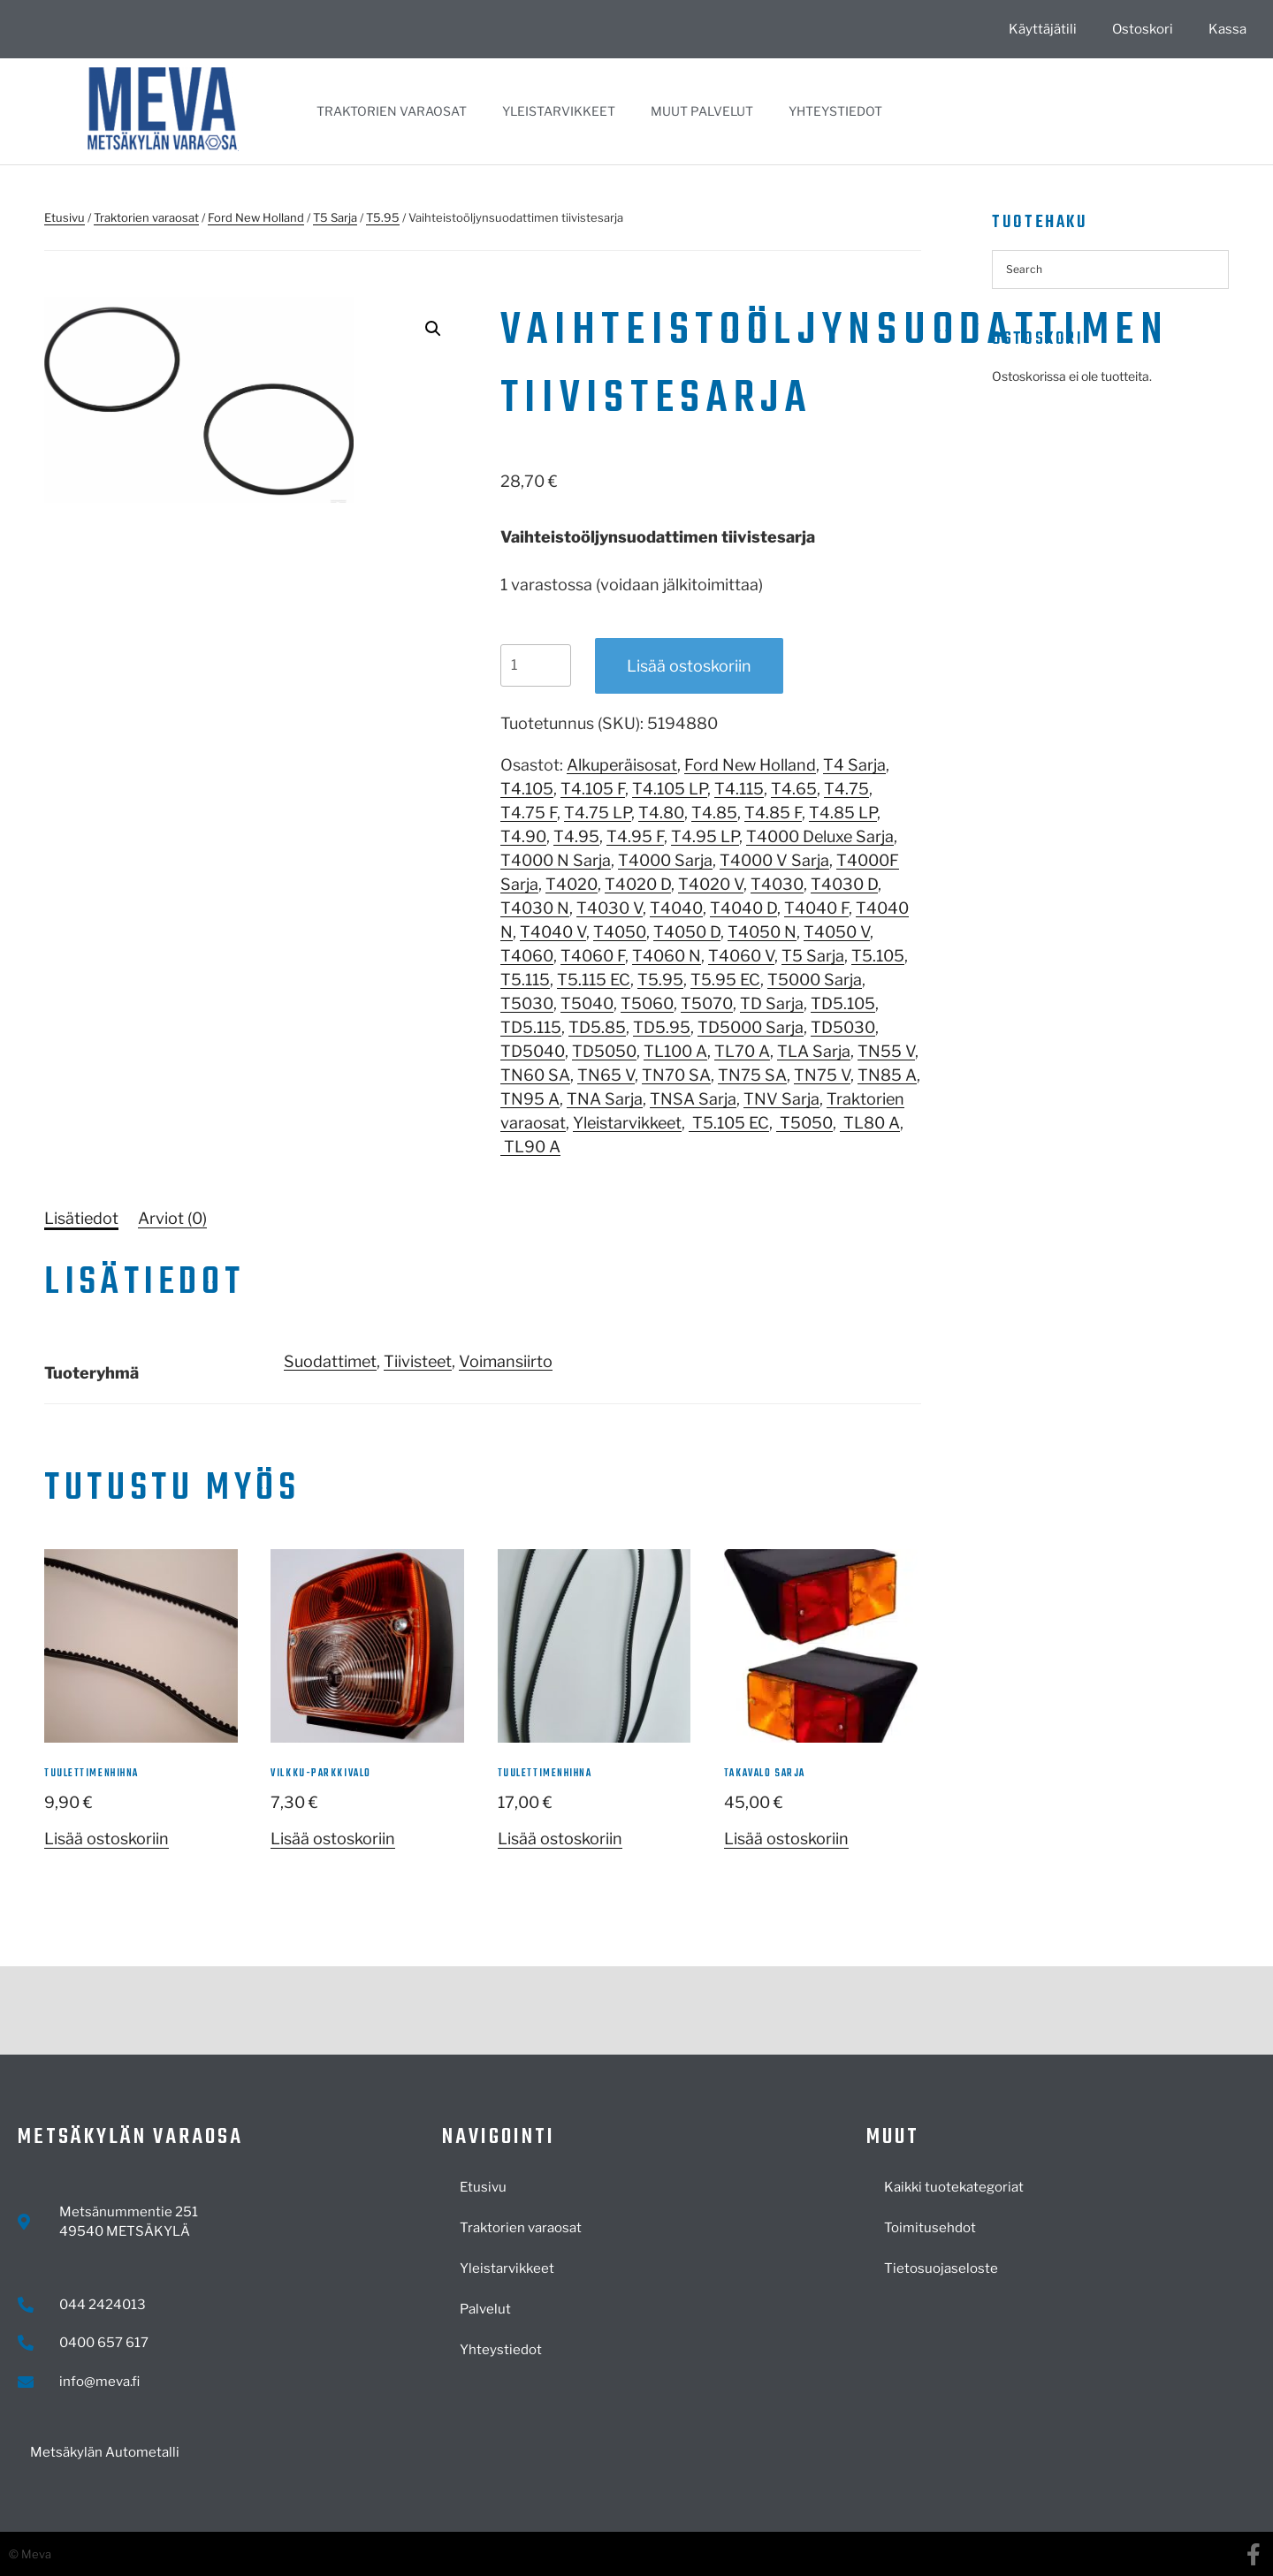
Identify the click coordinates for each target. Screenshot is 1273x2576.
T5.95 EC (725, 979)
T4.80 (661, 812)
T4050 (619, 932)
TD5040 (532, 1051)
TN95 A (530, 1099)
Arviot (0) (172, 1218)
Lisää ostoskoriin (689, 666)
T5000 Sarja (814, 979)
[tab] (81, 1218)
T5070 (707, 1003)
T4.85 (714, 812)
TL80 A (870, 1122)
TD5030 (843, 1027)
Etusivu (64, 217)
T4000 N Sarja (555, 860)
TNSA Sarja (693, 1099)
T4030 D (844, 884)
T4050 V (837, 932)
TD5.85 (597, 1027)
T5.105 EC (729, 1122)
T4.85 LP (843, 812)
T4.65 (794, 788)
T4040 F (816, 908)
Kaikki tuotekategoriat (954, 2187)
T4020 (571, 884)
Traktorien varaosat (391, 110)
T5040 (587, 1003)
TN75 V (822, 1075)
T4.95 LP (705, 836)
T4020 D (638, 884)
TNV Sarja (781, 1099)
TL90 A (530, 1146)
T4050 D (686, 932)
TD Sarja (772, 1003)
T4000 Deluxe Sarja (820, 836)
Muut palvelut (702, 110)
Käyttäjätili (1043, 29)
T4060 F (592, 955)
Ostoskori (1142, 29)
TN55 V (886, 1051)
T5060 (647, 1003)
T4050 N (762, 932)
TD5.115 (530, 1027)
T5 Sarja (335, 217)
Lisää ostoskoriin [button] (106, 1838)
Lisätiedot (81, 1218)
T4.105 (526, 788)
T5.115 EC (593, 979)
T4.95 (576, 836)
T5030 (526, 1003)
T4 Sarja (854, 765)
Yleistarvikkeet (558, 110)
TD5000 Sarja (750, 1027)
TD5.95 (661, 1027)
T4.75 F (528, 812)
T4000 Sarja (665, 860)
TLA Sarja (813, 1051)
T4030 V (609, 908)
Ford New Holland (256, 217)
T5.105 (877, 955)
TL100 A (675, 1051)
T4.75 (846, 788)
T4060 (526, 955)
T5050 (804, 1122)
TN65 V (606, 1075)
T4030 (777, 884)
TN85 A (887, 1075)
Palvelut (485, 2309)
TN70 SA (676, 1075)
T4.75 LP (597, 812)
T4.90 (523, 836)
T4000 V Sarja (774, 860)
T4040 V (553, 932)
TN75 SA (752, 1075)
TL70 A (742, 1051)
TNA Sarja (605, 1099)
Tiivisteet (418, 1361)
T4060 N (666, 955)
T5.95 (383, 217)
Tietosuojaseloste (941, 2268)
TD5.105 (843, 1003)
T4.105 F (592, 788)
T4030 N (534, 908)
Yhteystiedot (835, 110)
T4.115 (739, 788)
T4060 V (741, 955)
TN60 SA (535, 1075)
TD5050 (604, 1051)
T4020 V (710, 884)
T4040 (676, 908)
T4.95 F (635, 836)
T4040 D (743, 908)
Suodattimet (330, 1361)
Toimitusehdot (930, 2228)
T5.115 (525, 979)
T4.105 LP (669, 788)
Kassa (1227, 29)
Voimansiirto (506, 1361)
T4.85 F (773, 812)
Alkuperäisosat (622, 765)
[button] (433, 329)
